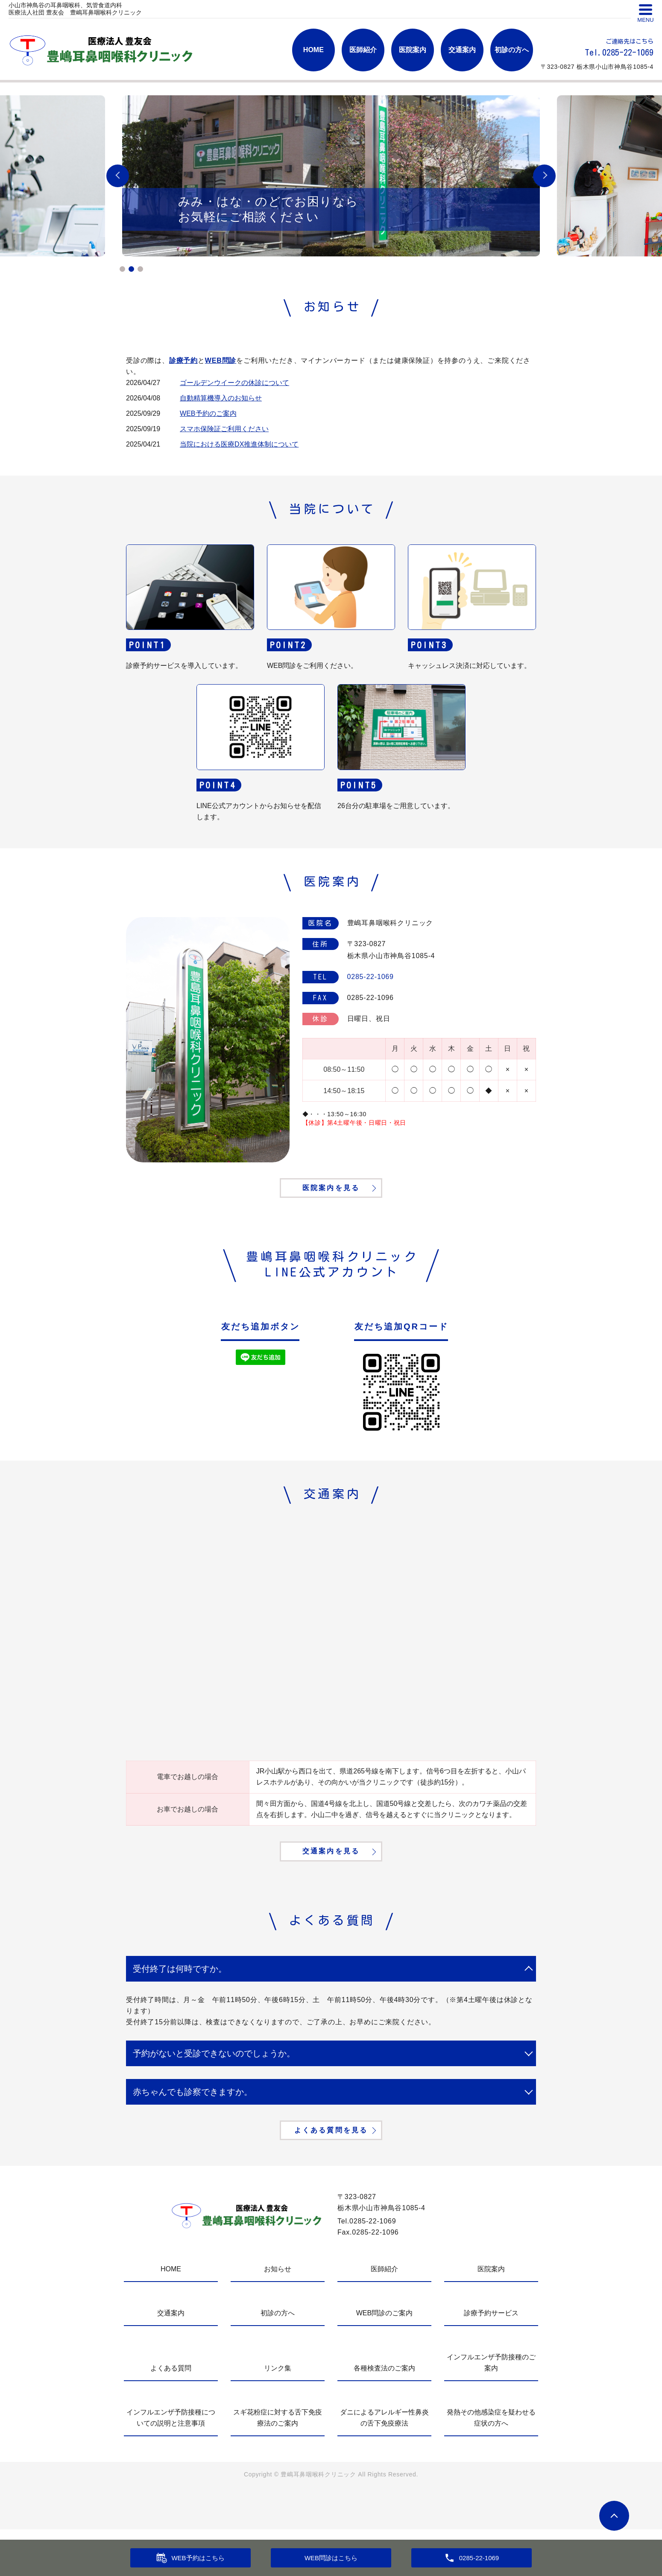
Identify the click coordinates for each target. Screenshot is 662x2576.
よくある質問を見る (331, 2173)
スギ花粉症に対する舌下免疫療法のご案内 (277, 2464)
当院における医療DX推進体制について (239, 444)
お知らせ (277, 2315)
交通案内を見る (331, 1879)
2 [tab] (131, 269)
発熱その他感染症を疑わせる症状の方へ (491, 2464)
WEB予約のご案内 (208, 413)
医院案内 (412, 49)
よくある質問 (170, 2414)
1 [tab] (122, 269)
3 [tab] (140, 269)
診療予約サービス (491, 2359)
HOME (313, 49)
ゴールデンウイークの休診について (234, 382)
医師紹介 (363, 49)
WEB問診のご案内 (384, 2359)
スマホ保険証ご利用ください (224, 428)
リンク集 (277, 2414)
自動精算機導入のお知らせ (221, 398)
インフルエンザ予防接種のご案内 (491, 2409)
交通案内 (462, 49)
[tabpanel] (331, 175)
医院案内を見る (331, 1200)
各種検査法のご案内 (384, 2414)
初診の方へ (512, 49)
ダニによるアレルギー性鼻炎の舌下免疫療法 (384, 2464)
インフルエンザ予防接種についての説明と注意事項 (170, 2464)
